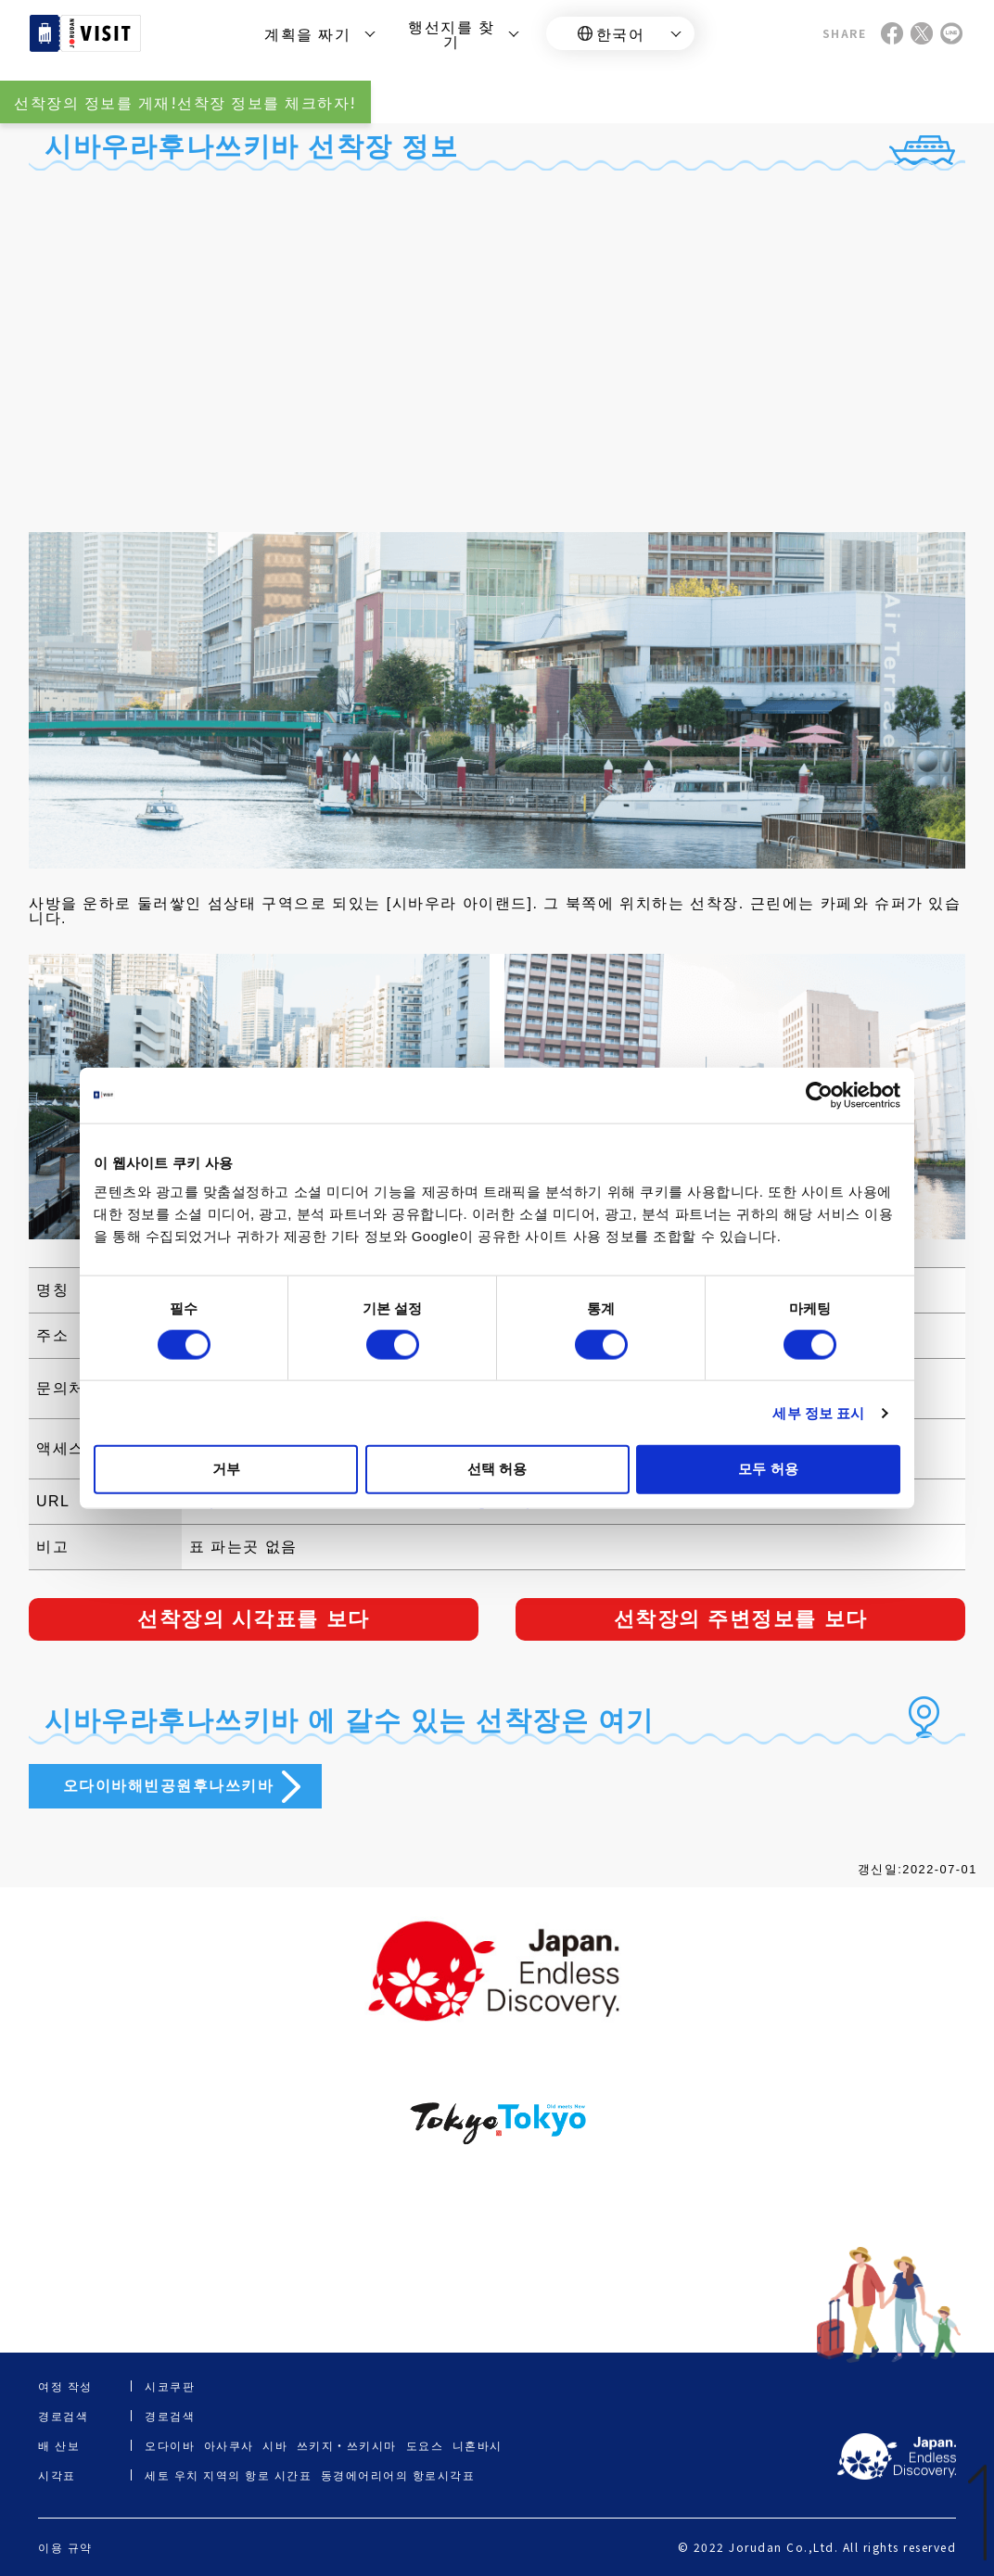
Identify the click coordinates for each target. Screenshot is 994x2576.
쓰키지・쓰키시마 (347, 2445)
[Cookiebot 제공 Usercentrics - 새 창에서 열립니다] (819, 1095)
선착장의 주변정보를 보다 (741, 1619)
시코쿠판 (170, 2386)
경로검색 (170, 2415)
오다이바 (170, 2445)
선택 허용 (497, 1469)
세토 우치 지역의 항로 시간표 (228, 2475)
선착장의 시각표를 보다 (253, 1619)
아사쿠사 (229, 2445)
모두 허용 (767, 1469)
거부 (226, 1469)
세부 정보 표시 (818, 1412)
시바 (274, 2445)
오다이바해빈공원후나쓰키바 (168, 1786)
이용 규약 (65, 2547)
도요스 (425, 2445)
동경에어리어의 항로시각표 (398, 2475)
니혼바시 (477, 2445)
